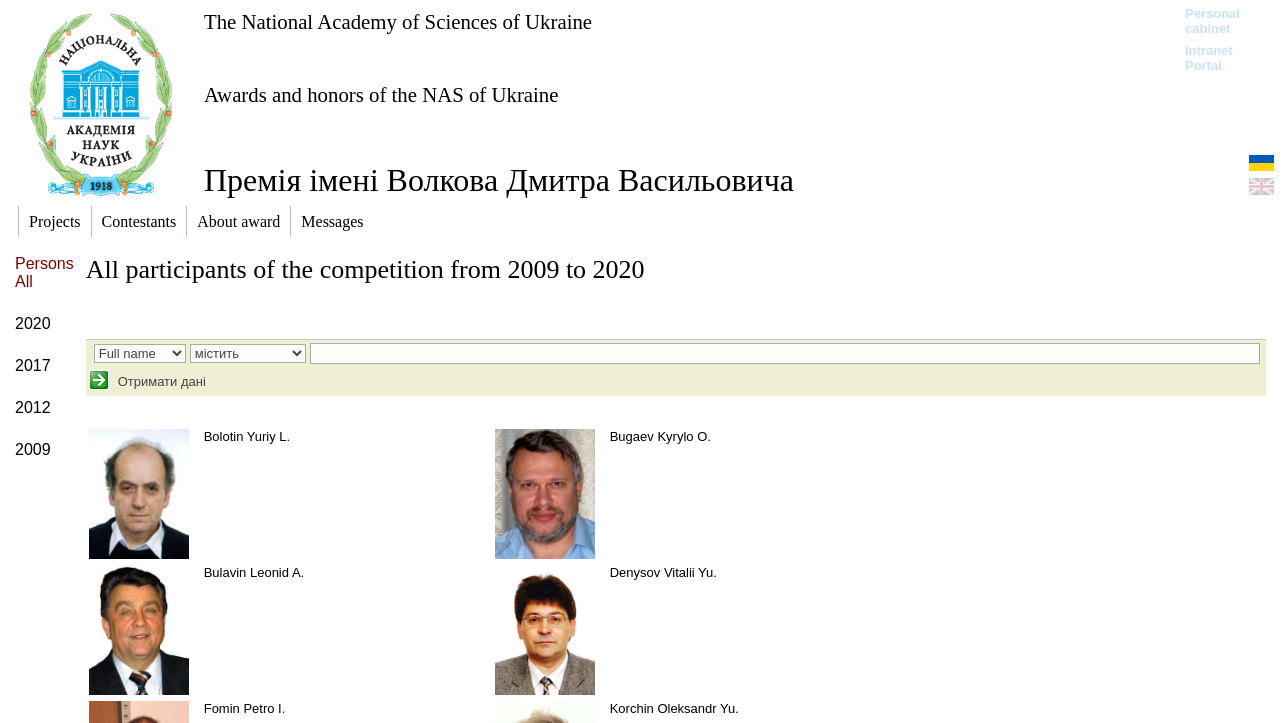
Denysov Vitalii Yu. (663, 572)
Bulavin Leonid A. (254, 572)
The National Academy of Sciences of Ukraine (398, 21)
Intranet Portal (1209, 58)
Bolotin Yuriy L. (247, 436)
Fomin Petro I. (245, 708)
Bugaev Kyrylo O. (660, 436)
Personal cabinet (1212, 21)
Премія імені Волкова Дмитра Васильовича (499, 180)
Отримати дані (160, 381)
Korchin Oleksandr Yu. (674, 708)
